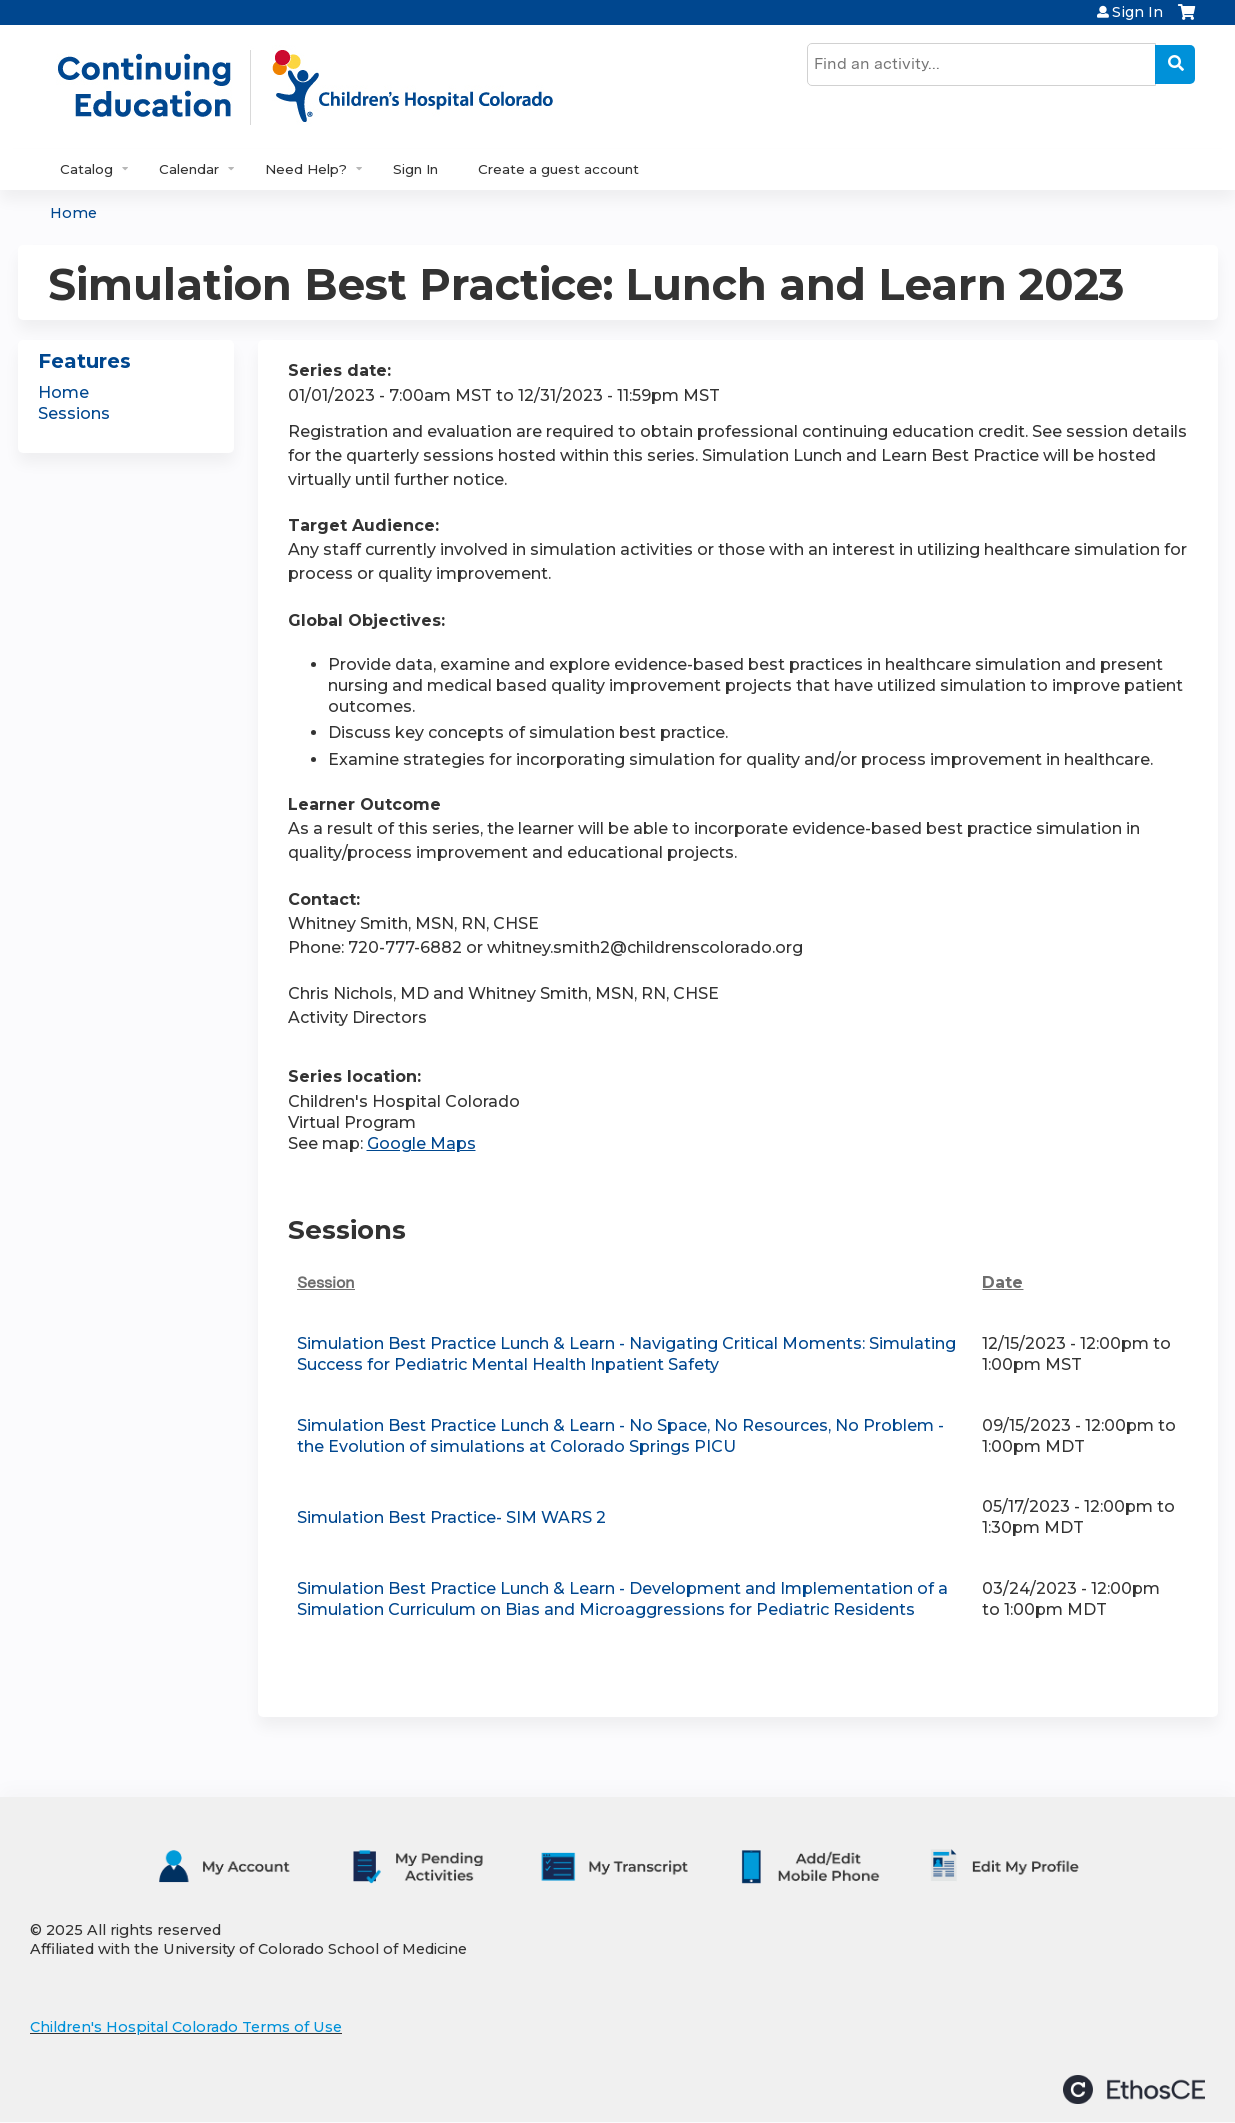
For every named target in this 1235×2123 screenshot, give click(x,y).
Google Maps (421, 1143)
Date (1002, 1282)
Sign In (1137, 12)
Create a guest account (558, 169)
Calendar (189, 169)
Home (73, 213)
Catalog (86, 169)
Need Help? (306, 169)
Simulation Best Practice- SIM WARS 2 (451, 1517)
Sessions (74, 413)
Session (326, 1282)
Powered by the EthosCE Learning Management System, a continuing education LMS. (1134, 2089)
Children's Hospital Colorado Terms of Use (186, 2027)
